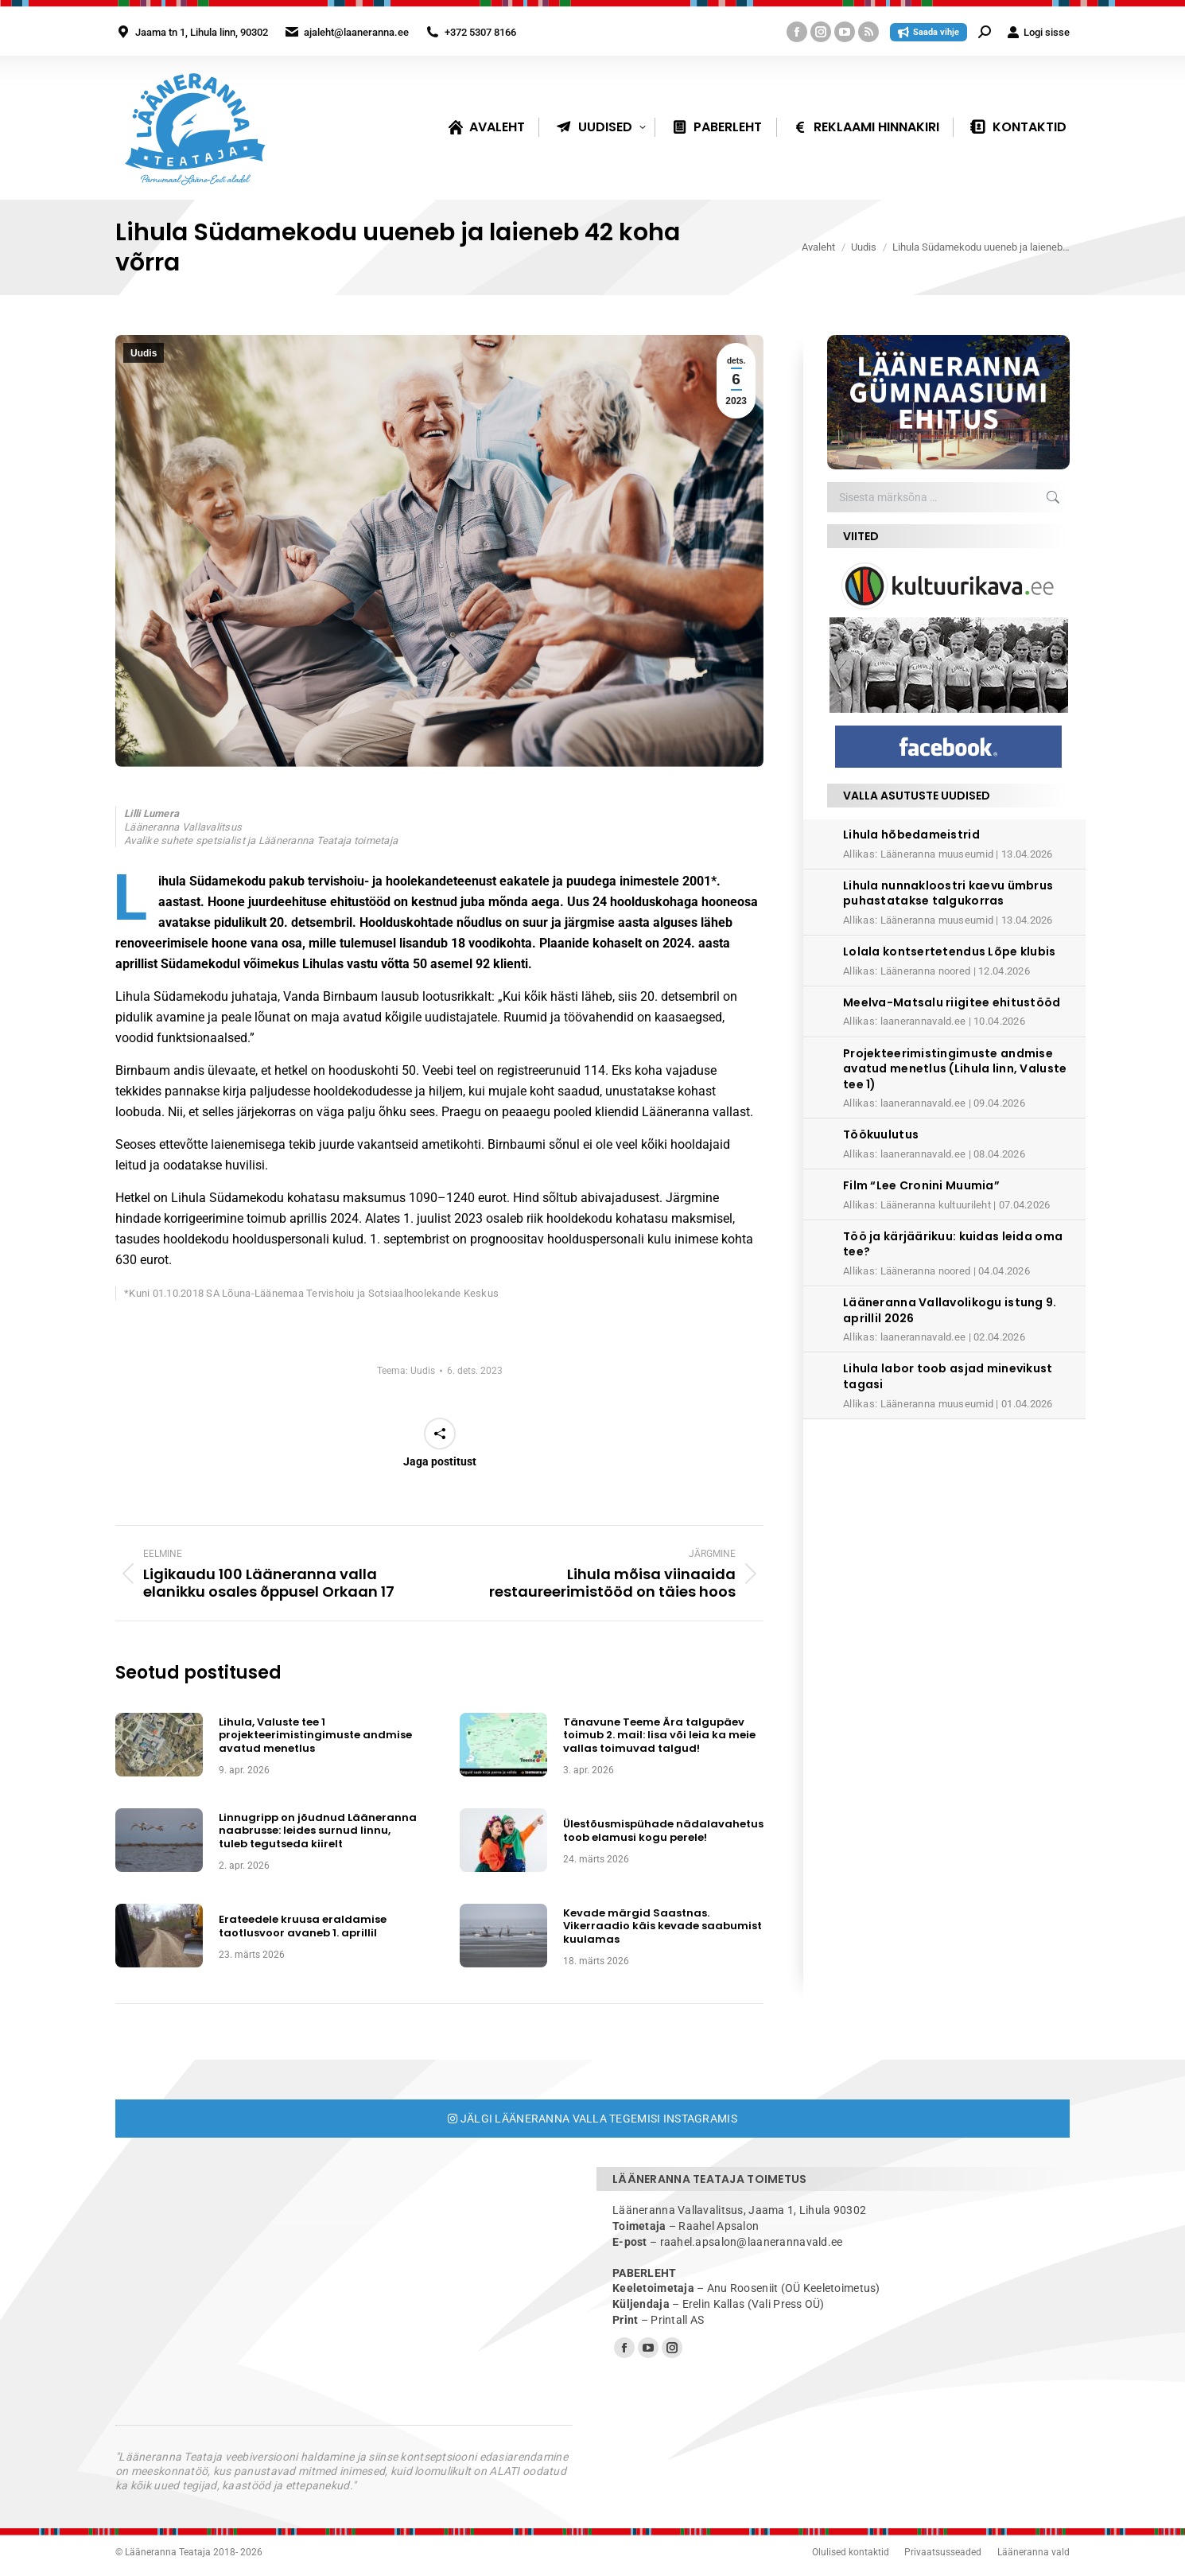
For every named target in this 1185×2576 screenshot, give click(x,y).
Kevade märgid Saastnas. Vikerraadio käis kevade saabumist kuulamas (662, 1926)
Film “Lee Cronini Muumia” (921, 1185)
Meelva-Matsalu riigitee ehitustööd (952, 1002)
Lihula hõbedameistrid (911, 834)
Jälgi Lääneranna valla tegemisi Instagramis (592, 2118)
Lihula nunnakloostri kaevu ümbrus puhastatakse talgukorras (948, 893)
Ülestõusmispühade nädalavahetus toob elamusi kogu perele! (663, 1831)
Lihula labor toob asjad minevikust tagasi (948, 1376)
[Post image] (159, 1744)
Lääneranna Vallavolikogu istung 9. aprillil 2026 (950, 1310)
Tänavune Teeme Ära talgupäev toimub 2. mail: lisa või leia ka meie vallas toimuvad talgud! (659, 1735)
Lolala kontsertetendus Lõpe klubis (949, 951)
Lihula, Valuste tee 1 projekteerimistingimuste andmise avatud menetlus (315, 1735)
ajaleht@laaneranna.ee (356, 32)
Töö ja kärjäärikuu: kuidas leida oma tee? (953, 1244)
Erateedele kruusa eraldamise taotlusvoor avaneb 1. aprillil (303, 1926)
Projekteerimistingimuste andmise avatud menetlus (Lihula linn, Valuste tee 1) (954, 1068)
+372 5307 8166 (480, 32)
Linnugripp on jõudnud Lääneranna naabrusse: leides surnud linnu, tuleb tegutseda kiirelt (318, 1830)
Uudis (143, 353)
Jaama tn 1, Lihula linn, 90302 (201, 32)
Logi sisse (1038, 32)
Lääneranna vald (1033, 2552)
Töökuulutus (881, 1134)
